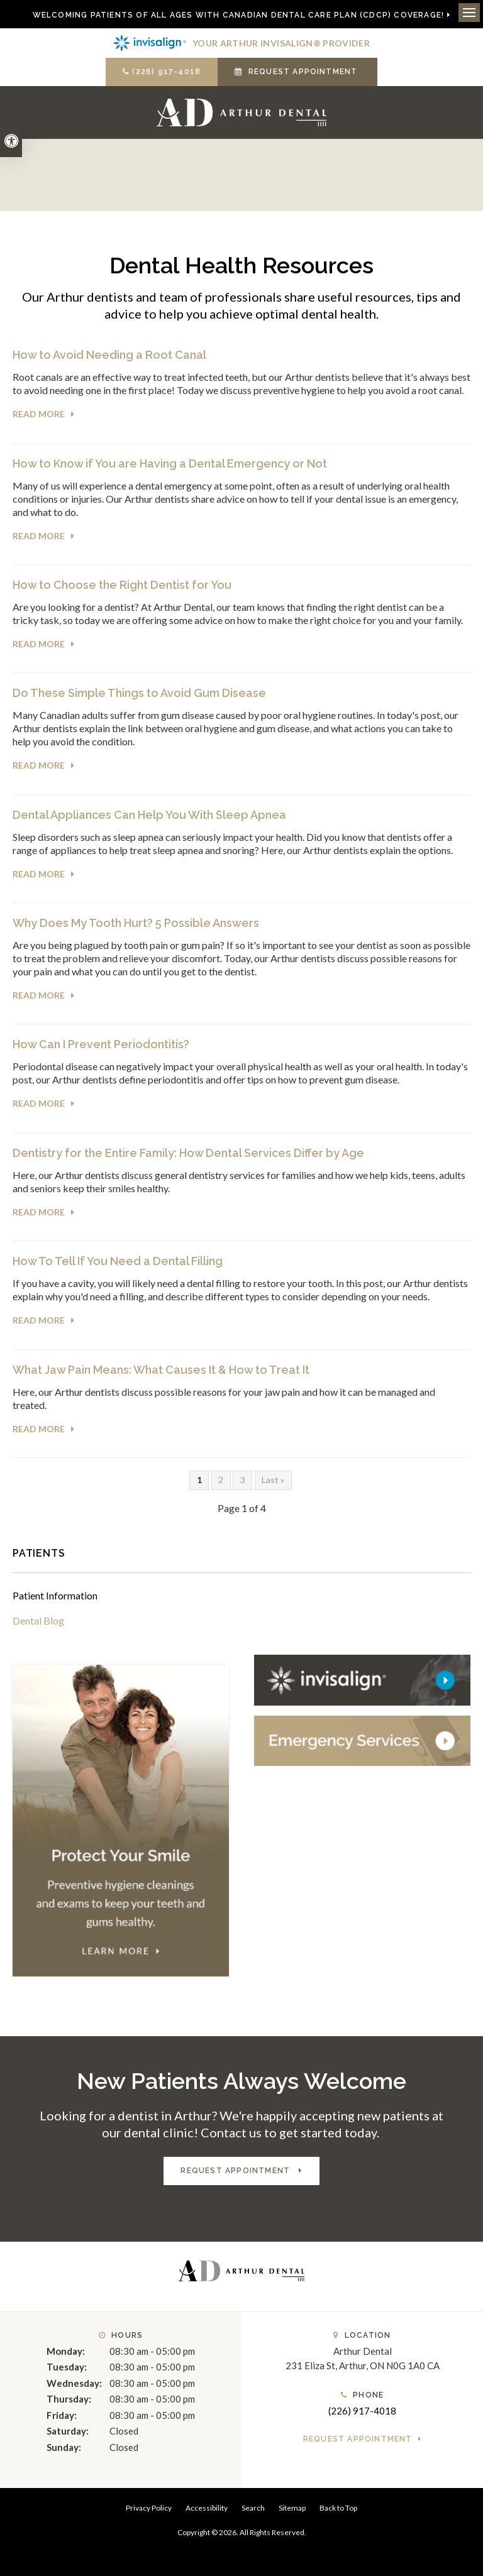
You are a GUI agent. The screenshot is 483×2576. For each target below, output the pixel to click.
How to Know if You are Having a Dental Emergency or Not (170, 463)
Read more (39, 413)
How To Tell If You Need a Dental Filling (118, 1261)
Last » (273, 1479)
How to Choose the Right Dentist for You (122, 584)
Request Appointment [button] (303, 71)
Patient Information (55, 1595)
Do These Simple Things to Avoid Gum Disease (139, 692)
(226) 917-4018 (166, 71)
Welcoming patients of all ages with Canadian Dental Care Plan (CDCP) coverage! (239, 15)
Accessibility (207, 2508)
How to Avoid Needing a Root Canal (109, 354)
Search (253, 2508)
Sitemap (292, 2508)
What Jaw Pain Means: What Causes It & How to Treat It (161, 1369)
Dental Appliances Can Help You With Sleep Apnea (149, 814)
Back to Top (338, 2508)
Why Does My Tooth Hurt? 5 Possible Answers (136, 922)
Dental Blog (38, 1620)
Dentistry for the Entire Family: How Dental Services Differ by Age (188, 1152)
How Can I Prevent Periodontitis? (101, 1044)
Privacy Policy (149, 2508)
